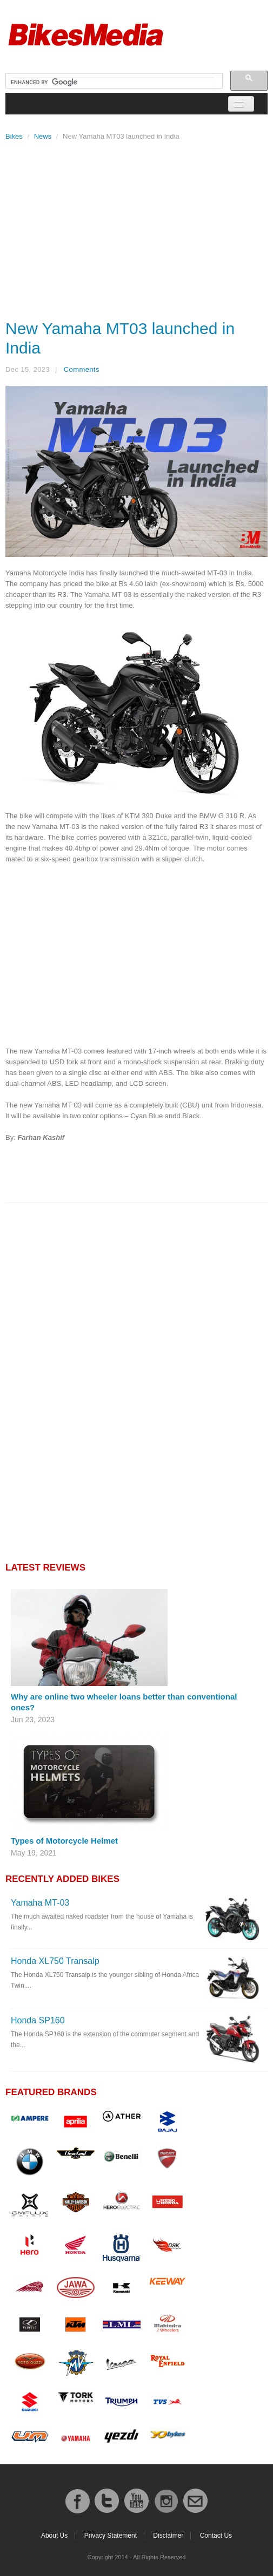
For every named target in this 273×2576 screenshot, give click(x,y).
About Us (54, 2535)
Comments (81, 369)
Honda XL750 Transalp (55, 1961)
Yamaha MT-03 (40, 1902)
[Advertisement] (136, 227)
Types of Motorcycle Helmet (64, 1840)
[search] (113, 82)
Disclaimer (168, 2535)
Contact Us (216, 2535)
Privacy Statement (110, 2535)
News (43, 136)
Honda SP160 (38, 2020)
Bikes (14, 136)
